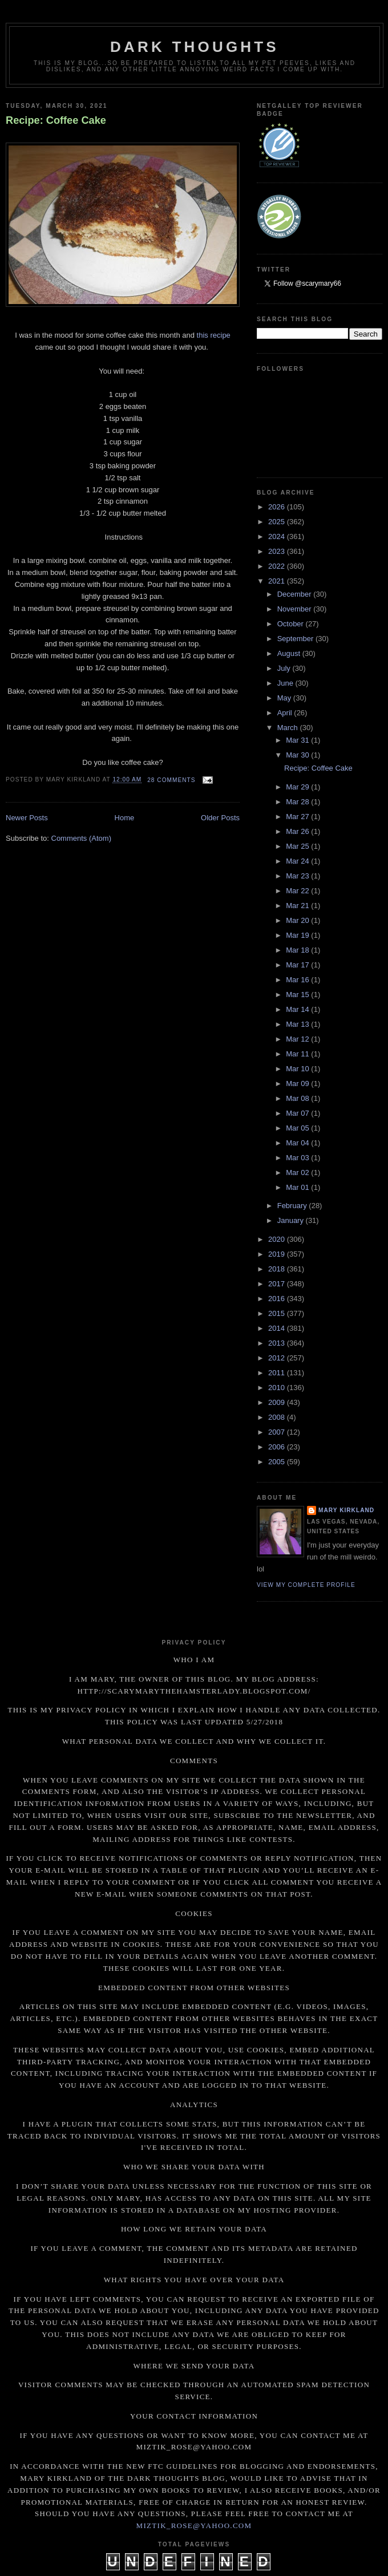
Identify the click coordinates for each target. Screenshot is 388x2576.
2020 (277, 1239)
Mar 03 (298, 1157)
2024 (277, 536)
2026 (277, 507)
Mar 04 (298, 1143)
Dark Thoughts (194, 46)
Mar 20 (298, 920)
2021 (277, 581)
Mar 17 (298, 965)
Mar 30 (298, 755)
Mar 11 (298, 1054)
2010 (277, 1387)
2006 (277, 1447)
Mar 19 (298, 935)
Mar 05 (298, 1128)
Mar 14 (298, 1009)
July (285, 668)
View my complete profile (306, 1585)
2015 (277, 1313)
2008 (277, 1417)
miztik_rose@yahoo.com (194, 2525)
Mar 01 (298, 1187)
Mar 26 (298, 831)
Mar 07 (298, 1113)
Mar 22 (298, 890)
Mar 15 (298, 994)
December (295, 594)
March (288, 727)
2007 (277, 1432)
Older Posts (220, 817)
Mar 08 (298, 1098)
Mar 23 (298, 876)
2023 (277, 551)
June (286, 683)
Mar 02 (298, 1172)
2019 (277, 1254)
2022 (277, 566)
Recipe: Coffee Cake (56, 120)
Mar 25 (298, 846)
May (285, 698)
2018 (277, 1269)
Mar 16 (298, 979)
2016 (277, 1298)
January (291, 1220)
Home (125, 817)
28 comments (171, 780)
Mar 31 (298, 740)
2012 (277, 1358)
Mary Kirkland (346, 1510)
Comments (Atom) (81, 838)
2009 (277, 1402)
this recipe (214, 335)
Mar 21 (298, 905)
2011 (277, 1372)
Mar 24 (298, 861)
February (293, 1205)
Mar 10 (298, 1068)
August (289, 653)
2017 (277, 1283)
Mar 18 (298, 950)
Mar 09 (298, 1083)
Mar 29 (298, 787)
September (296, 638)
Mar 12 (298, 1039)
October (291, 623)
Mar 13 (298, 1024)
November (295, 609)
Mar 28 (298, 801)
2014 (277, 1328)
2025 (277, 521)
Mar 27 (298, 816)
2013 (277, 1343)
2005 (277, 1461)
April (285, 712)
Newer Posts (27, 817)
